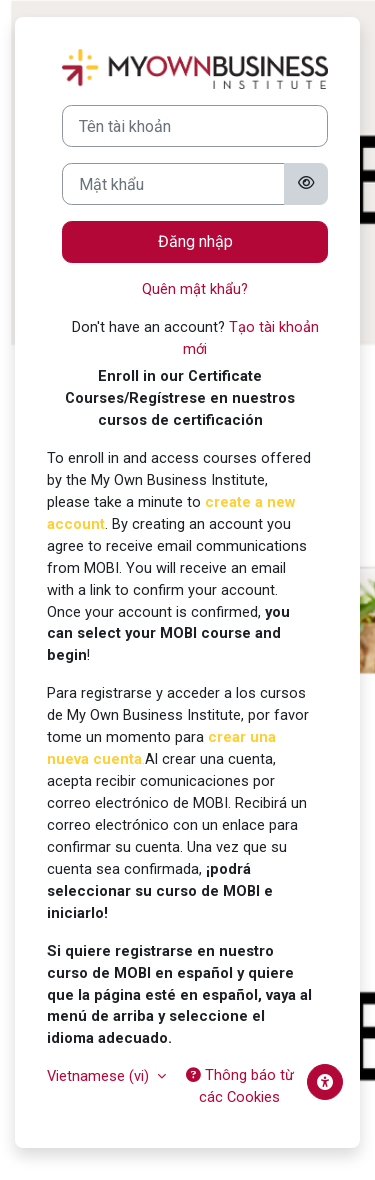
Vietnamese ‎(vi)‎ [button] (100, 1076)
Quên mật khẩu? (195, 289)
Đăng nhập (195, 241)
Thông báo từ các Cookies (240, 1086)
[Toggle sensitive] (306, 184)
